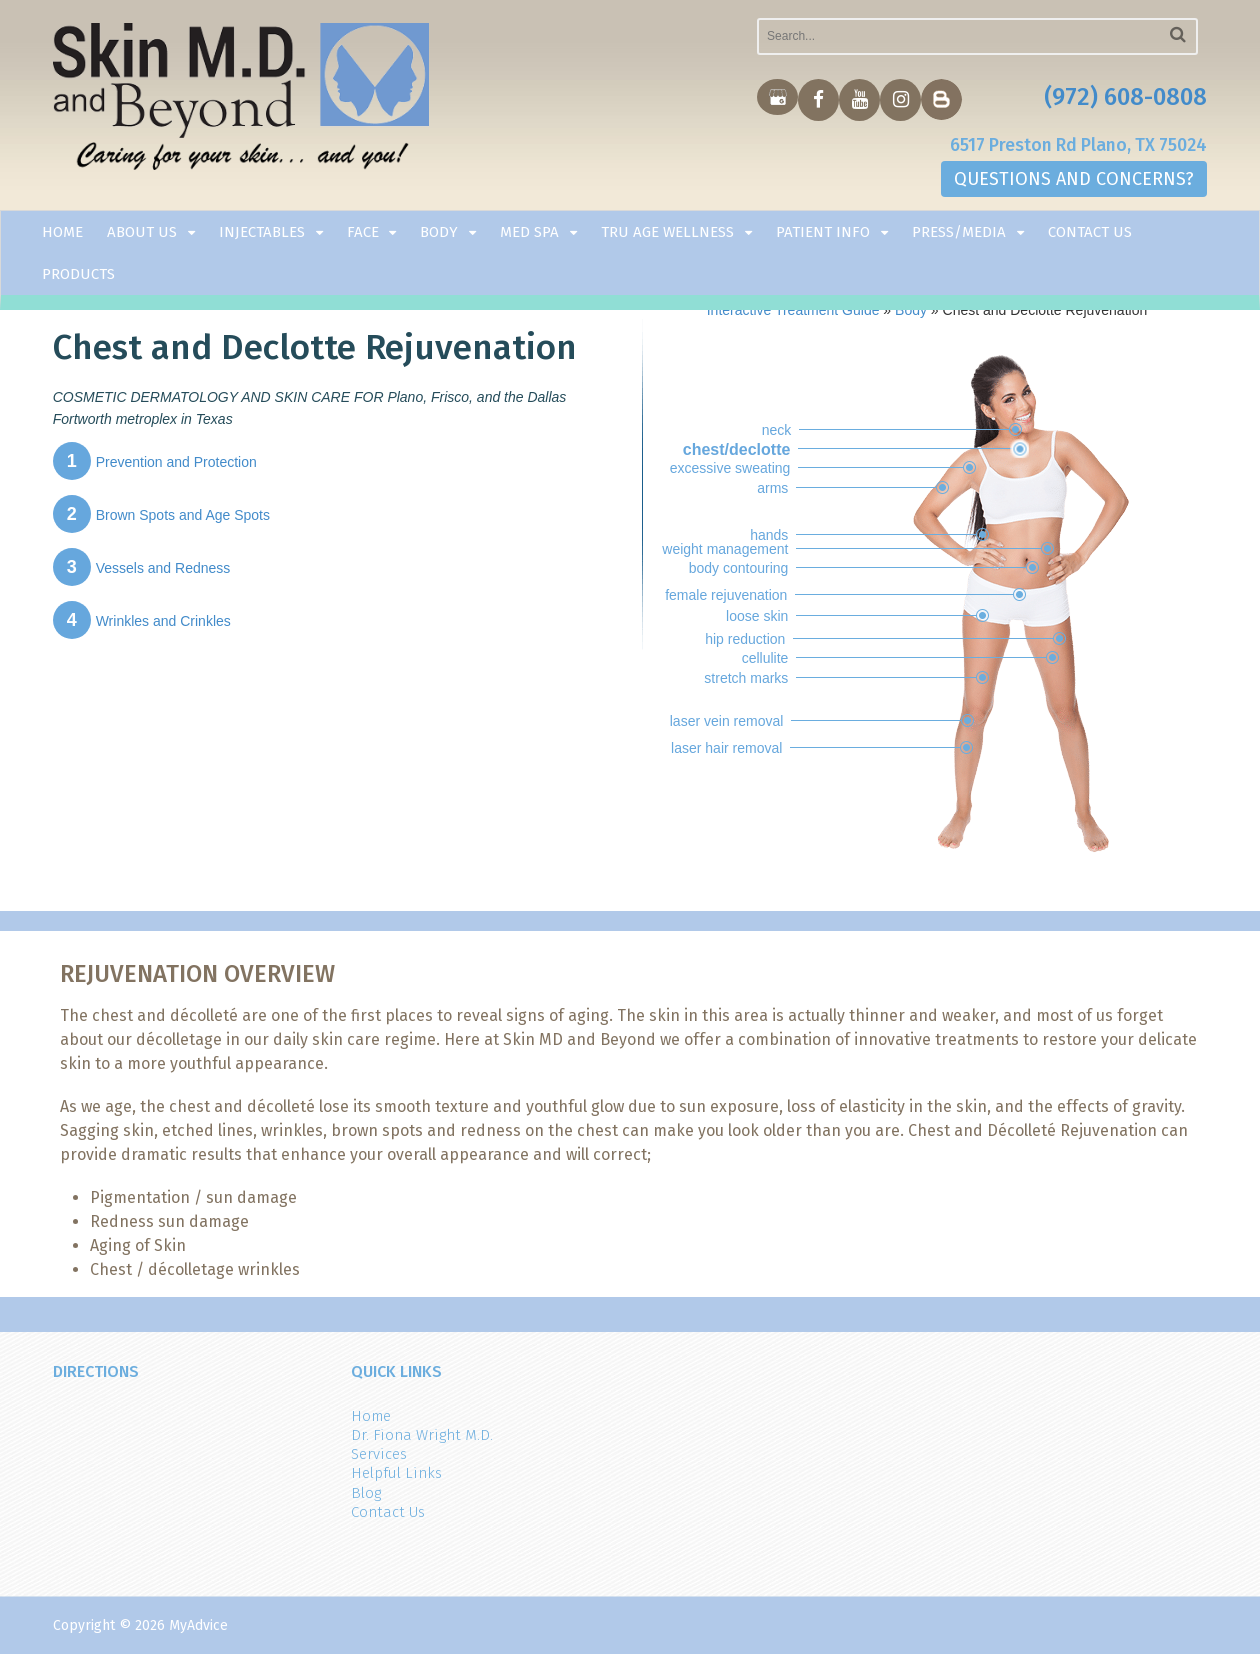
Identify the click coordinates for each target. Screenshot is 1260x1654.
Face (363, 234)
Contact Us (1090, 234)
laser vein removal (727, 721)
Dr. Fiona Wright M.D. (422, 1435)
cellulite (765, 658)
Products (78, 276)
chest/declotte (737, 449)
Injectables (262, 234)
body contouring (739, 568)
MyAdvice (198, 1625)
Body (439, 234)
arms (772, 488)
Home (62, 234)
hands (769, 535)
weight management (725, 549)
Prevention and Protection (155, 462)
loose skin (757, 616)
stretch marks (746, 678)
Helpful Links (396, 1473)
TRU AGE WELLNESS (667, 234)
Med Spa (529, 234)
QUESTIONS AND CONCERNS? (1074, 181)
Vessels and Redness (142, 568)
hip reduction (745, 639)
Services (379, 1454)
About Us (142, 234)
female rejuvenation (726, 595)
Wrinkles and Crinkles (142, 621)
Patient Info (823, 234)
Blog (366, 1493)
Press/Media (959, 234)
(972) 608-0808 (1125, 98)
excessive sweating (730, 468)
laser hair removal (726, 748)
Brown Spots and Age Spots (161, 515)
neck (777, 430)
